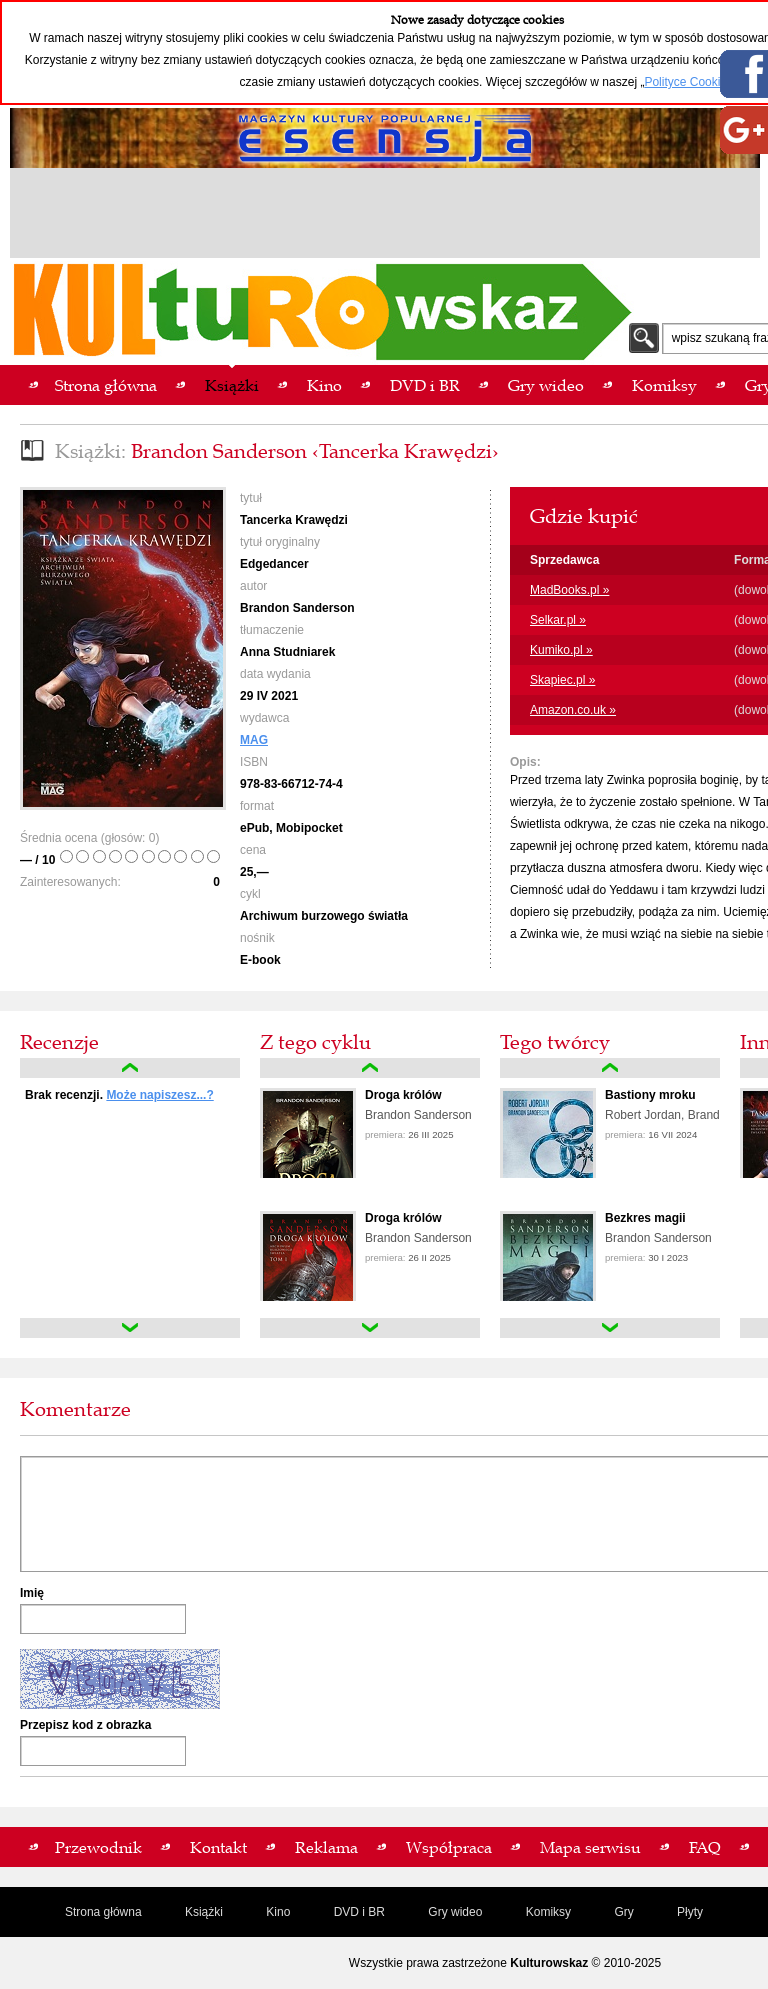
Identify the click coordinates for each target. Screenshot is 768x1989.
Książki (204, 1912)
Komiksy (548, 1912)
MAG (254, 740)
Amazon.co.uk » (573, 710)
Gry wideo (455, 1912)
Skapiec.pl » (562, 680)
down (130, 1328)
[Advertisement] (385, 216)
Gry (623, 1912)
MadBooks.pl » (569, 590)
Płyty (690, 1912)
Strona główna (103, 1912)
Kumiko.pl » (561, 650)
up (130, 1068)
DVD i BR (359, 1912)
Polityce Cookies (688, 82)
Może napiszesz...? (159, 1095)
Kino (278, 1912)
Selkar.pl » (558, 620)
